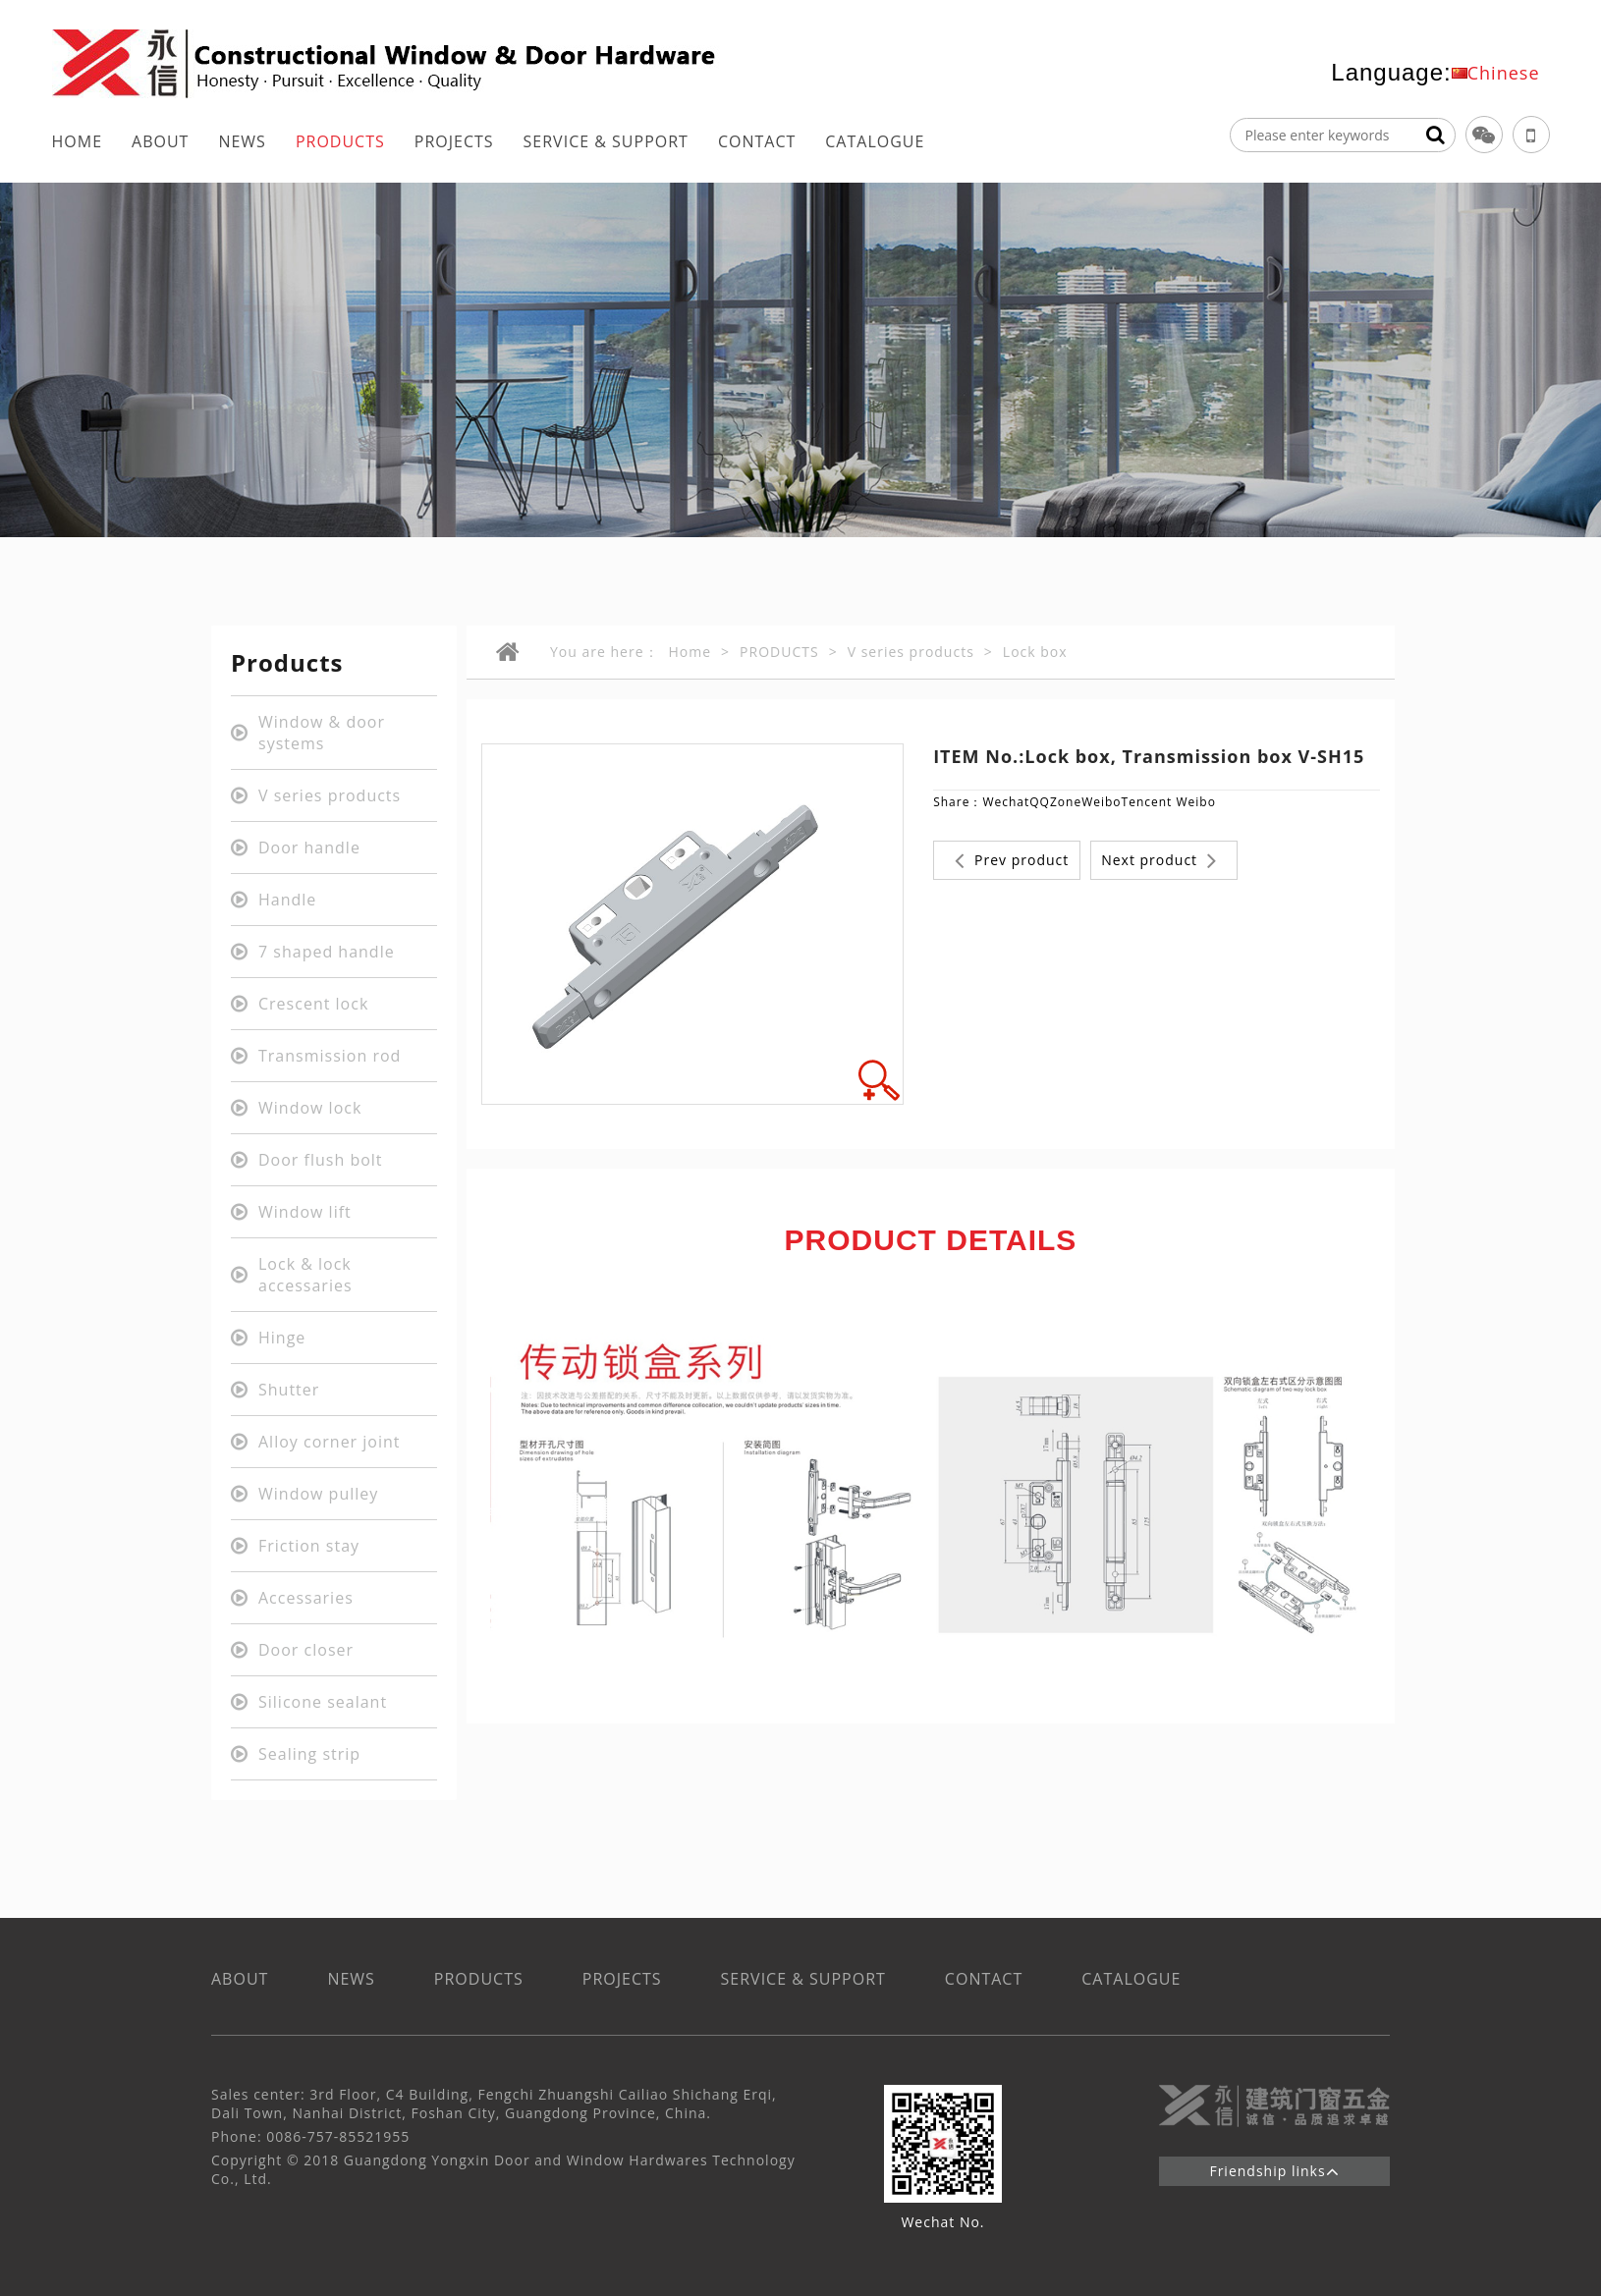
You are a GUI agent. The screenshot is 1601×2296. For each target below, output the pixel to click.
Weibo (1101, 801)
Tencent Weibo (1169, 801)
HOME (77, 141)
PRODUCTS (340, 141)
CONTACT (757, 141)
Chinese (1503, 72)
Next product (1159, 860)
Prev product (1012, 860)
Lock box (1035, 651)
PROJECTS (454, 141)
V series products (911, 651)
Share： (957, 801)
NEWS (241, 141)
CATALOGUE (874, 141)
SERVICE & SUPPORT (606, 141)
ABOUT (160, 141)
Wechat (1005, 801)
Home (690, 651)
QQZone (1055, 801)
